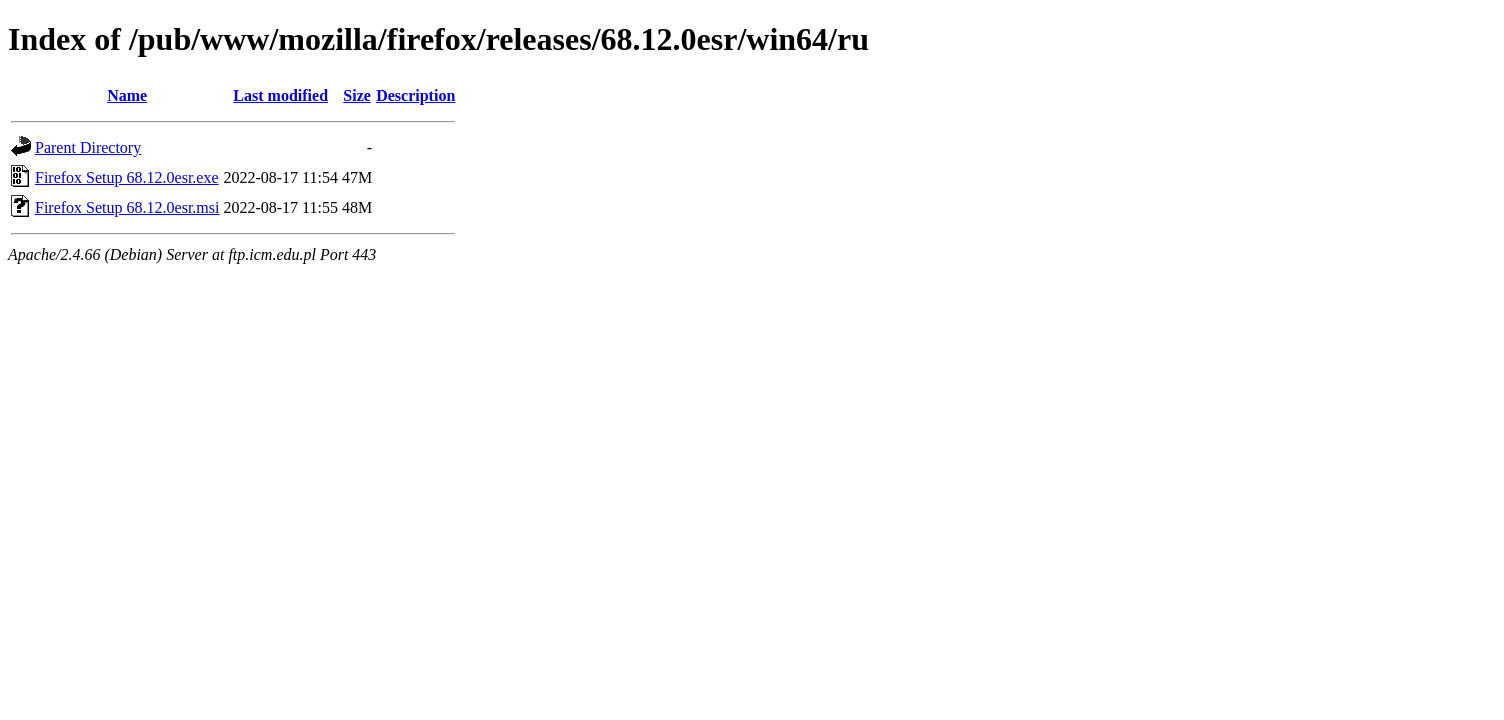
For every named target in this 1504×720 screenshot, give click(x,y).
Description (415, 95)
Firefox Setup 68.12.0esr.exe (127, 177)
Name (127, 95)
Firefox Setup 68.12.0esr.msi (127, 207)
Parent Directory (88, 147)
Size (357, 95)
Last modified (280, 95)
